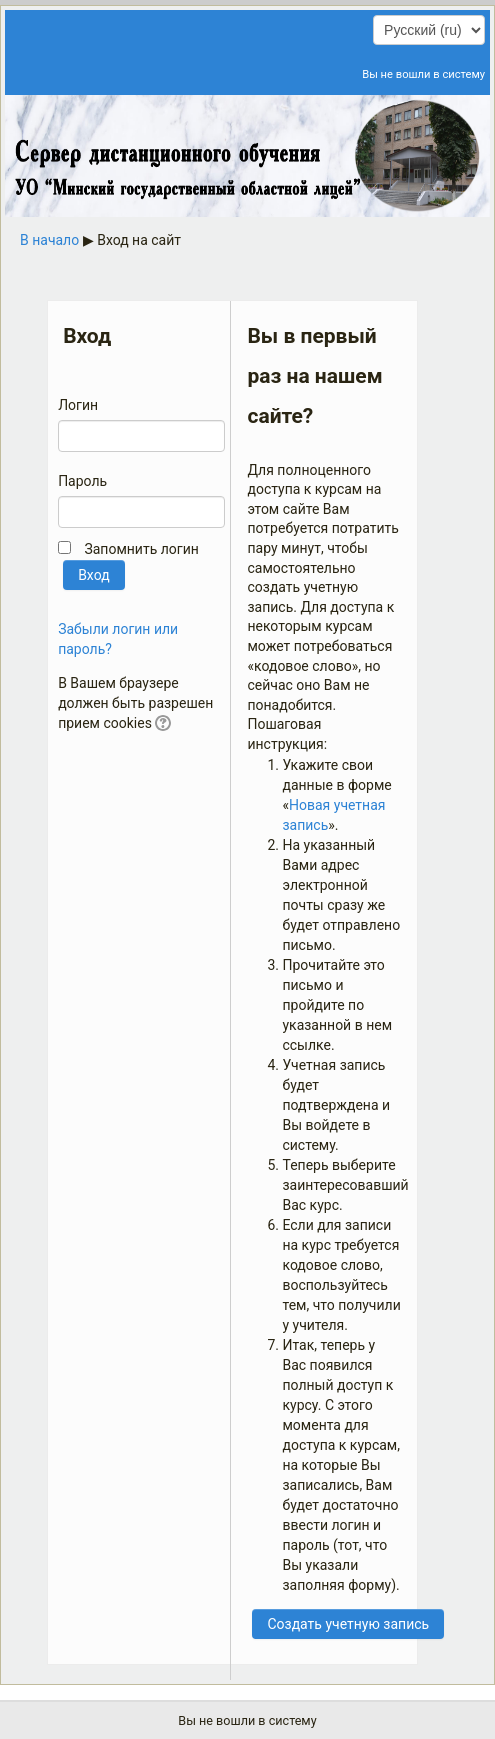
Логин (78, 405)
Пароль (82, 481)
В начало (49, 240)
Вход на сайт (139, 240)
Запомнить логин (141, 549)
